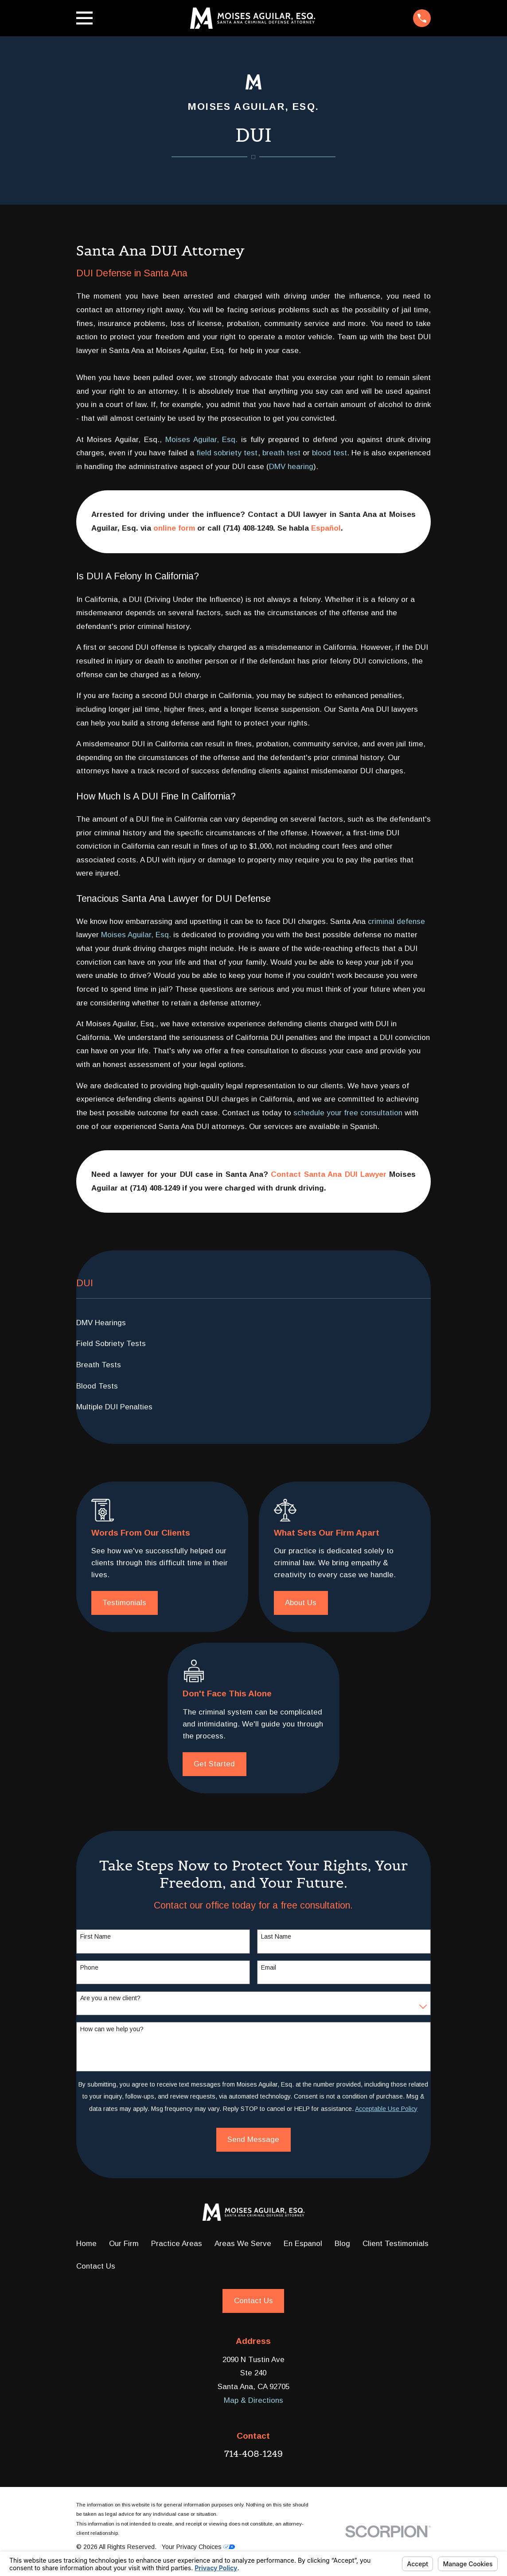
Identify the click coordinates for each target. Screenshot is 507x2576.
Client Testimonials (396, 2243)
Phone (89, 1967)
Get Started (214, 1764)
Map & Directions (253, 2400)
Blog (342, 2243)
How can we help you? (112, 2029)
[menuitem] (253, 1322)
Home (86, 2243)
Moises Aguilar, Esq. (201, 439)
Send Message (253, 2139)
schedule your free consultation (347, 1113)
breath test (281, 453)
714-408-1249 (253, 2453)
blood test (329, 453)
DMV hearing (291, 466)
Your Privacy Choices (198, 2546)
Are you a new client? (110, 1998)
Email (268, 1967)
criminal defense (396, 921)
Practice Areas (176, 2243)
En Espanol (303, 2243)
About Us (300, 1602)
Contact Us (95, 2266)
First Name (95, 1936)
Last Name (276, 1936)
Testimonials (124, 1602)
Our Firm (124, 2243)
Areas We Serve (242, 2243)
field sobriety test (226, 453)
